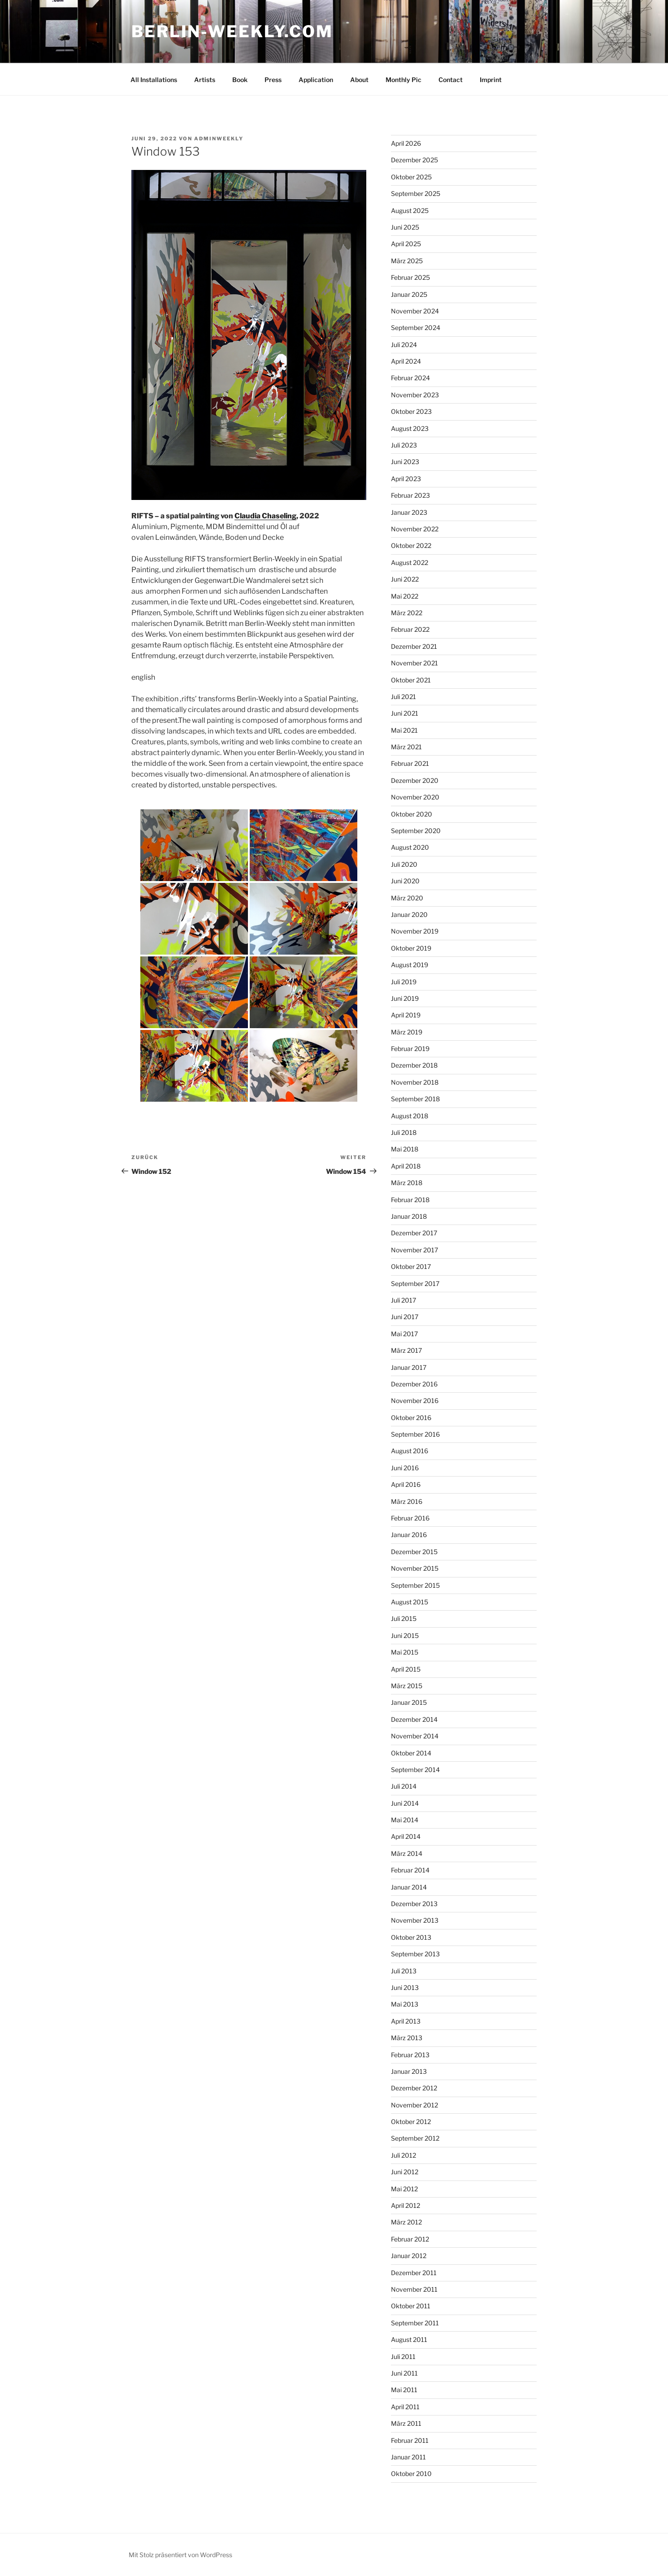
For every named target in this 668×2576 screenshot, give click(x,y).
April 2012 (405, 2205)
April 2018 (406, 1166)
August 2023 (410, 428)
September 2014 (415, 1769)
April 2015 (406, 1669)
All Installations (153, 79)
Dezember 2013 (414, 1903)
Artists (204, 79)
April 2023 (406, 478)
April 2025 (406, 244)
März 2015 (406, 1686)
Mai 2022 (404, 596)
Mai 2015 (404, 1652)
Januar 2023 (409, 512)
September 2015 (415, 1585)
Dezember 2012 (414, 2088)
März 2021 (406, 747)
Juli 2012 (403, 2155)
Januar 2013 (409, 2071)
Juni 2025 (405, 227)
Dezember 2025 (414, 160)
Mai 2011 (404, 2390)
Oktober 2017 (411, 1266)
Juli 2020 (404, 864)
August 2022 (409, 562)
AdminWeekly (218, 138)
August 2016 (409, 1451)
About (359, 79)
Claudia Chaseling (265, 516)
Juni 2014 (405, 1803)
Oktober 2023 (411, 411)
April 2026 (406, 143)
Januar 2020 (409, 914)
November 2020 (415, 797)
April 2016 (406, 1484)
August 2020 (410, 847)
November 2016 (414, 1400)
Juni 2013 (405, 1987)
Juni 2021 (404, 713)
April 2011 (405, 2407)
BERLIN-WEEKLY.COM (232, 31)
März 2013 (406, 2038)
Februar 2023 (410, 495)
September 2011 (415, 2323)
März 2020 (407, 898)
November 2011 (414, 2289)
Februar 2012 (410, 2239)
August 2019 (409, 965)
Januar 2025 (409, 294)
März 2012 (406, 2222)
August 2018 (409, 1116)
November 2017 (414, 1250)
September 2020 (416, 830)
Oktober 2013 (411, 1937)
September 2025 (415, 193)
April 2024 (406, 361)
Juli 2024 (404, 344)
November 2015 (414, 1568)
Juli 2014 (403, 1786)
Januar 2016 (409, 1534)
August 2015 (409, 1602)
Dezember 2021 (414, 646)
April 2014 (406, 1836)
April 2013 (406, 2021)
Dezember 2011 (414, 2272)
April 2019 (406, 1015)
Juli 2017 (403, 1300)
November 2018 (414, 1082)
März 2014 (406, 1853)
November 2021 (414, 663)
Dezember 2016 (414, 1384)
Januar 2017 (408, 1367)
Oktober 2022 (411, 545)
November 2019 (414, 931)
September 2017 (415, 1283)
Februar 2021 (410, 763)
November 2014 (414, 1736)
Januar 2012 (408, 2255)
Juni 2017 (404, 1317)
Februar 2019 (410, 1048)
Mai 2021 (404, 730)
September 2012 (415, 2138)
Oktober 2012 (411, 2121)
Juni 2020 (405, 881)
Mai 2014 (404, 1820)
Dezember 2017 (414, 1233)
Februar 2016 (410, 1518)
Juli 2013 (403, 1971)
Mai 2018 (404, 1149)
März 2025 (407, 261)
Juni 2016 (405, 1468)
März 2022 (406, 613)
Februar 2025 (410, 277)
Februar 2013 (410, 2055)
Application (316, 79)
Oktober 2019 (411, 948)
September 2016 (415, 1434)
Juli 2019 (403, 982)
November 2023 (415, 395)
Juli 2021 (403, 696)
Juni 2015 (405, 1635)
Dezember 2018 (414, 1065)
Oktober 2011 (410, 2306)
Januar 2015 (409, 1702)
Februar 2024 (410, 378)
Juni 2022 (405, 579)
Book (239, 79)
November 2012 (414, 2105)
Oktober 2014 (411, 1753)
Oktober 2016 (411, 1417)
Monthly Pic (403, 79)
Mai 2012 (404, 2189)
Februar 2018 (410, 1199)
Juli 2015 (403, 1618)
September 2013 (415, 1954)
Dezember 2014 (414, 1719)
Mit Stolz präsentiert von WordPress (180, 2555)
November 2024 (415, 311)
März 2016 (406, 1501)
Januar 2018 (409, 1216)
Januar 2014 (409, 1887)
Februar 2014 (410, 1870)
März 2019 (406, 1032)
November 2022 (414, 529)
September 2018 (415, 1099)
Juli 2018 (403, 1132)
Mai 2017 (404, 1334)
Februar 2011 (410, 2440)
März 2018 (406, 1182)
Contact (450, 79)
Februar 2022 (410, 629)
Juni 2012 (404, 2172)
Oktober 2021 (411, 680)
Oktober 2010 (411, 2473)
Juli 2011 (403, 2356)
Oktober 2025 (411, 177)
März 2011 (406, 2423)
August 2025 (410, 210)
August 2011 (409, 2339)
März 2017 (406, 1350)
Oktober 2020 (411, 814)
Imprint (491, 79)
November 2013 (414, 1920)
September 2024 (415, 327)
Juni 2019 (405, 998)
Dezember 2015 (414, 1551)
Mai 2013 (404, 2004)
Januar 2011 (408, 2457)
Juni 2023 (405, 461)
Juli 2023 (404, 445)
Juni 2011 (404, 2373)
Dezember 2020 (414, 780)
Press (273, 79)
